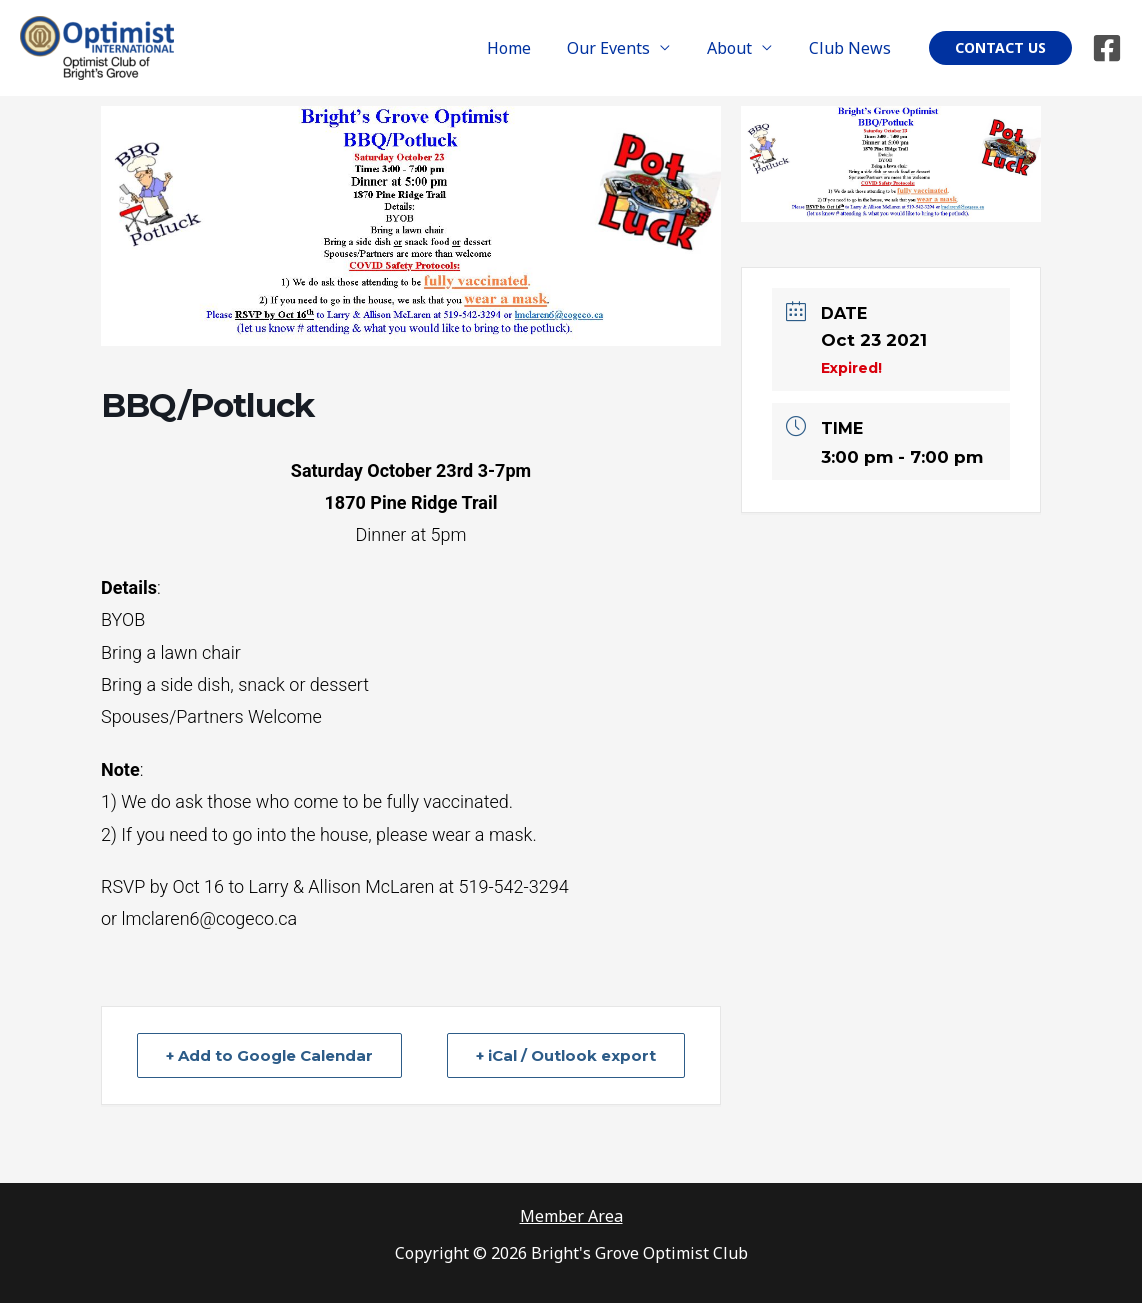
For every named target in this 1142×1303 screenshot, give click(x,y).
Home (525, 48)
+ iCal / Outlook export (566, 1055)
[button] (1000, 48)
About (736, 48)
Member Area (571, 1216)
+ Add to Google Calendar (269, 1055)
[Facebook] (1107, 48)
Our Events (620, 48)
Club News (852, 48)
